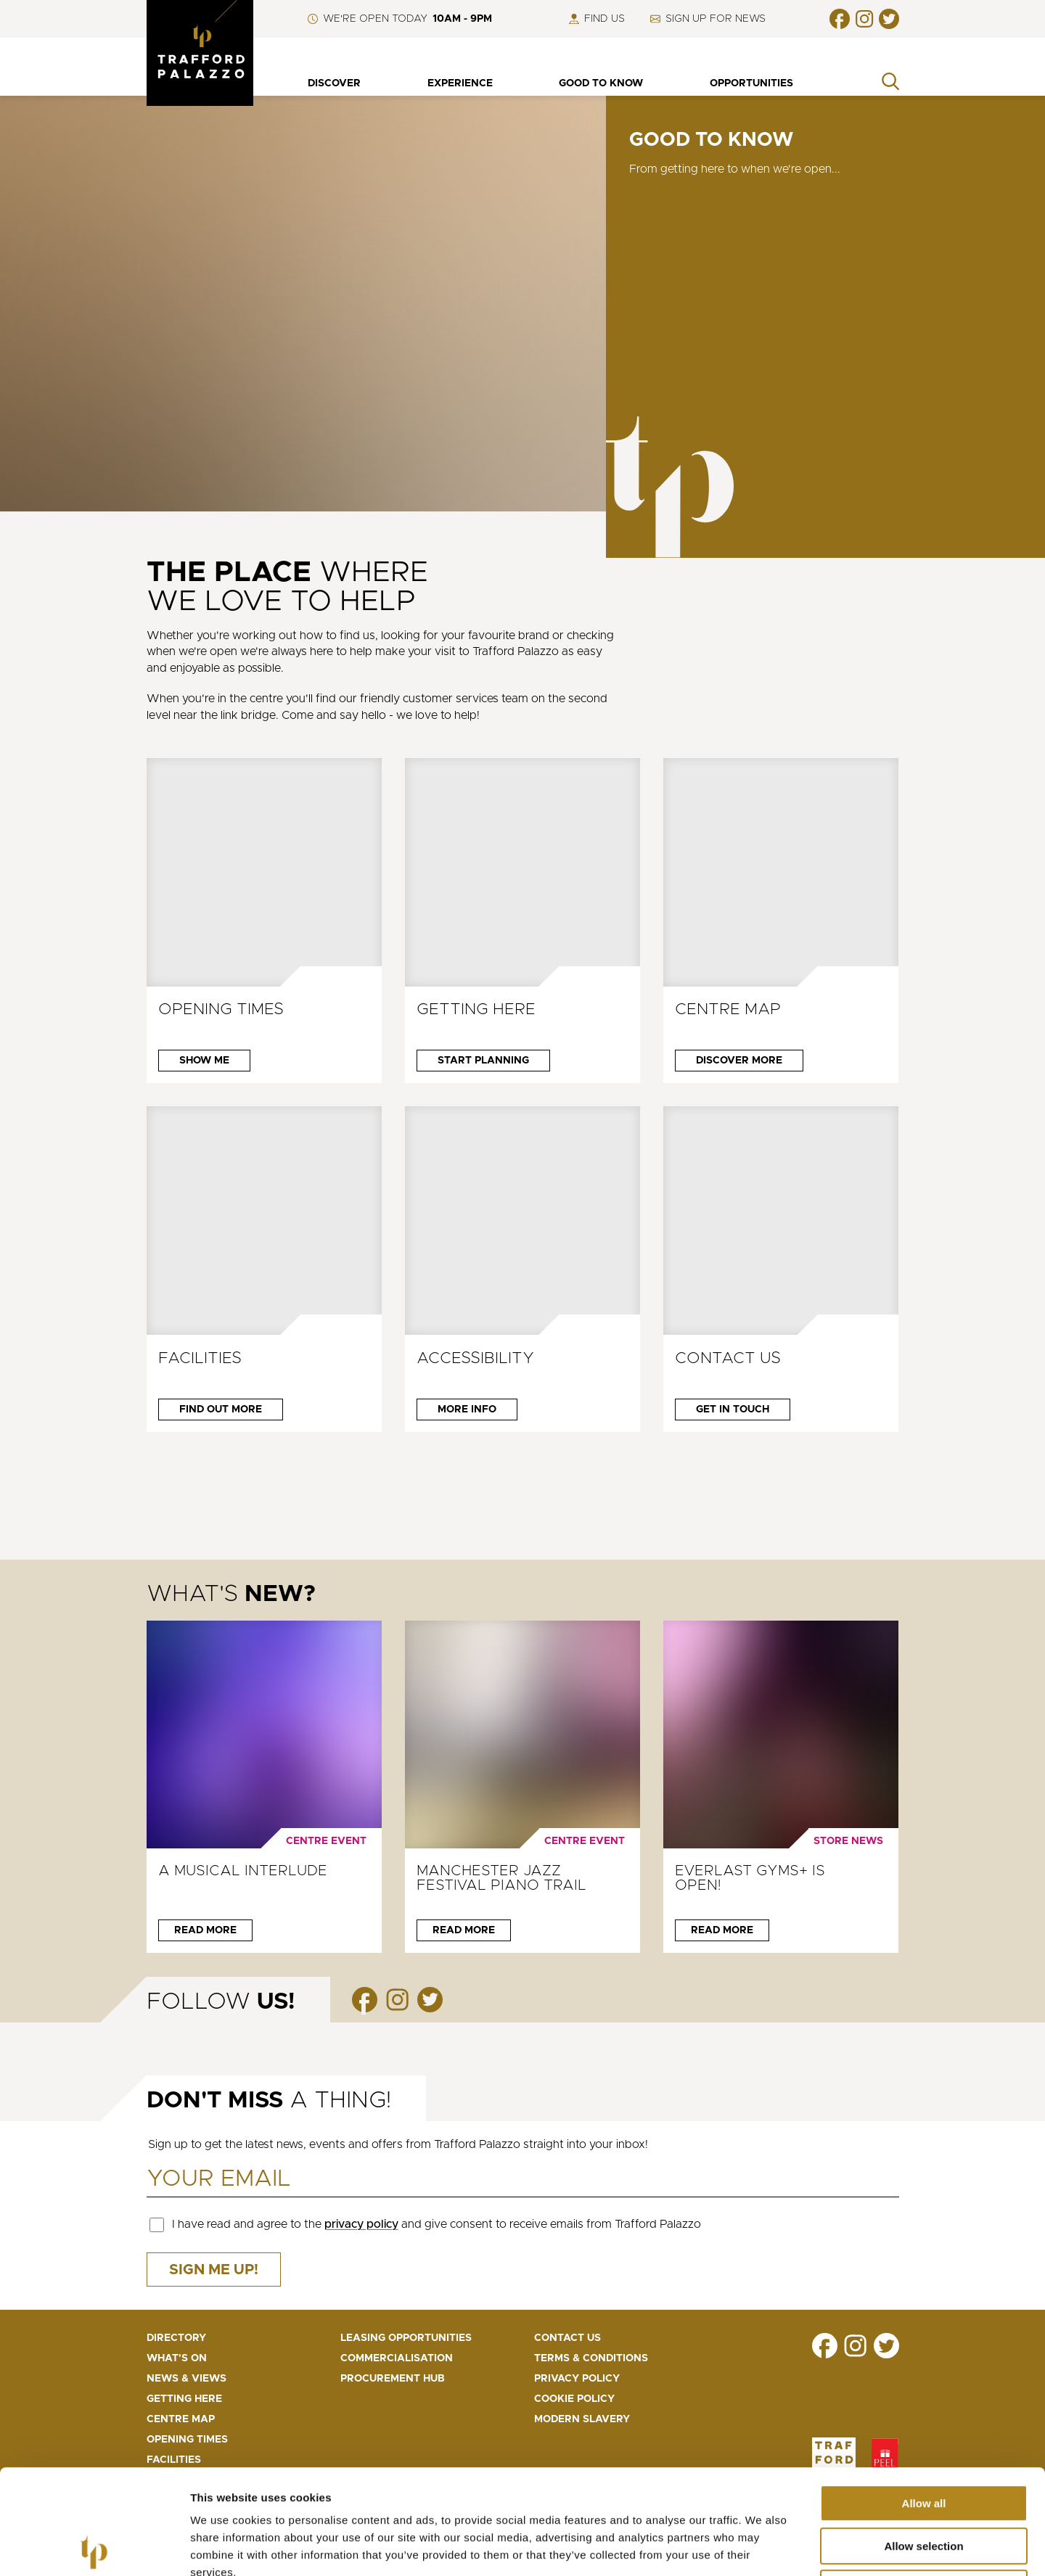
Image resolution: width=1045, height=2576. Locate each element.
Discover (334, 83)
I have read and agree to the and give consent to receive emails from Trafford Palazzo (436, 2224)
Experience (460, 83)
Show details (761, 2547)
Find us (597, 19)
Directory (176, 2338)
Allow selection (923, 2441)
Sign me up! (213, 2270)
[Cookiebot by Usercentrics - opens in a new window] (93, 2548)
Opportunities (751, 83)
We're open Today (400, 19)
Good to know (601, 83)
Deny (924, 2483)
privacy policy (361, 2224)
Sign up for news (708, 19)
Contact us (567, 2338)
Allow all (924, 2398)
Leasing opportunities (406, 2338)
